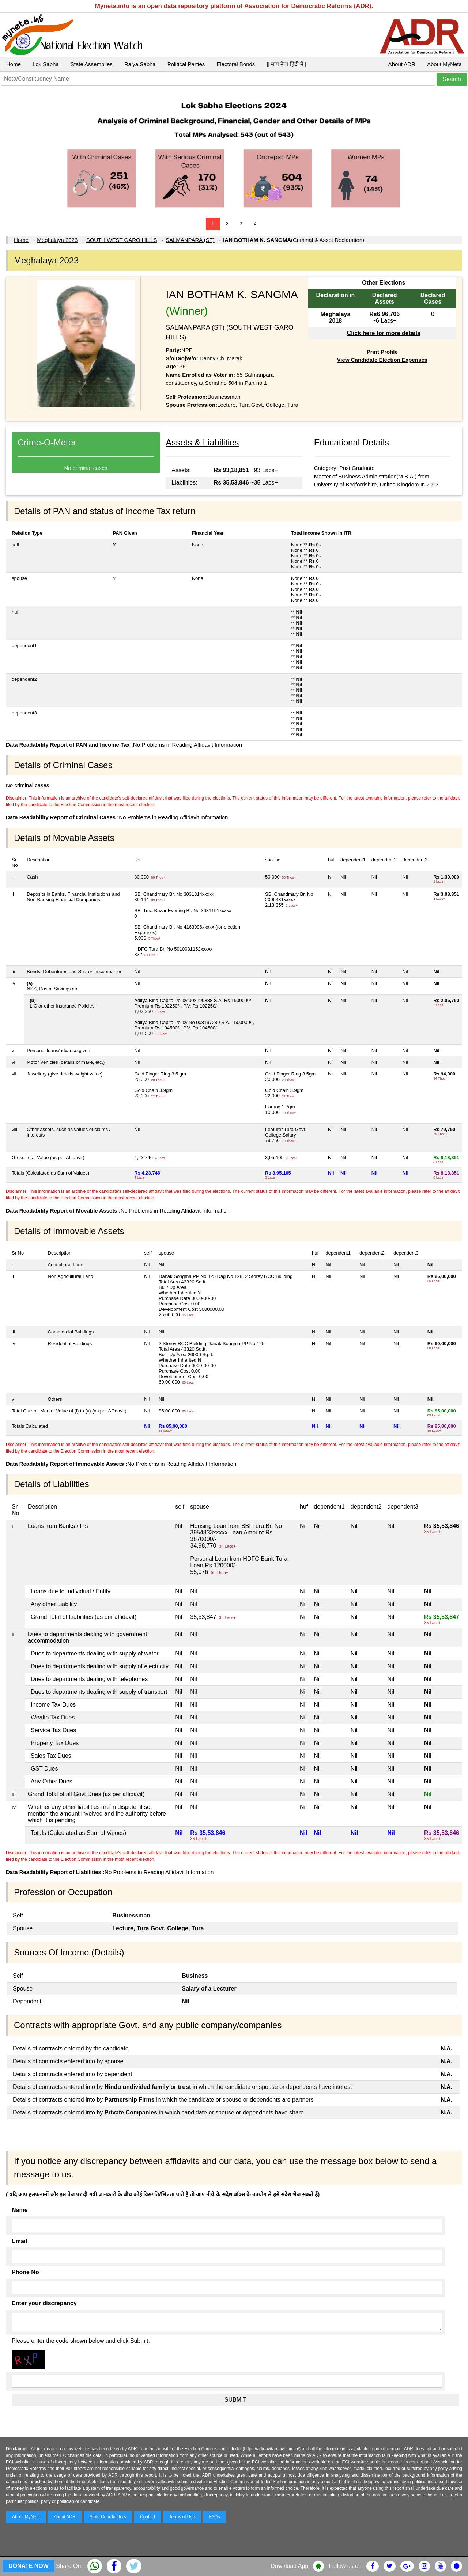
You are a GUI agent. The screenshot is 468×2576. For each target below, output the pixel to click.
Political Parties (186, 64)
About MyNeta (444, 64)
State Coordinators (108, 2516)
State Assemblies (92, 64)
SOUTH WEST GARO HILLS (121, 240)
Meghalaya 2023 (57, 240)
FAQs (214, 2516)
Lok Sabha (46, 64)
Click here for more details (383, 333)
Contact (147, 2516)
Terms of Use (182, 2516)
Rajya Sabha (140, 64)
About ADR (401, 64)
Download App (289, 2566)
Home (13, 64)
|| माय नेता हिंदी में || (287, 64)
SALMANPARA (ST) (190, 240)
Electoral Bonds (235, 64)
